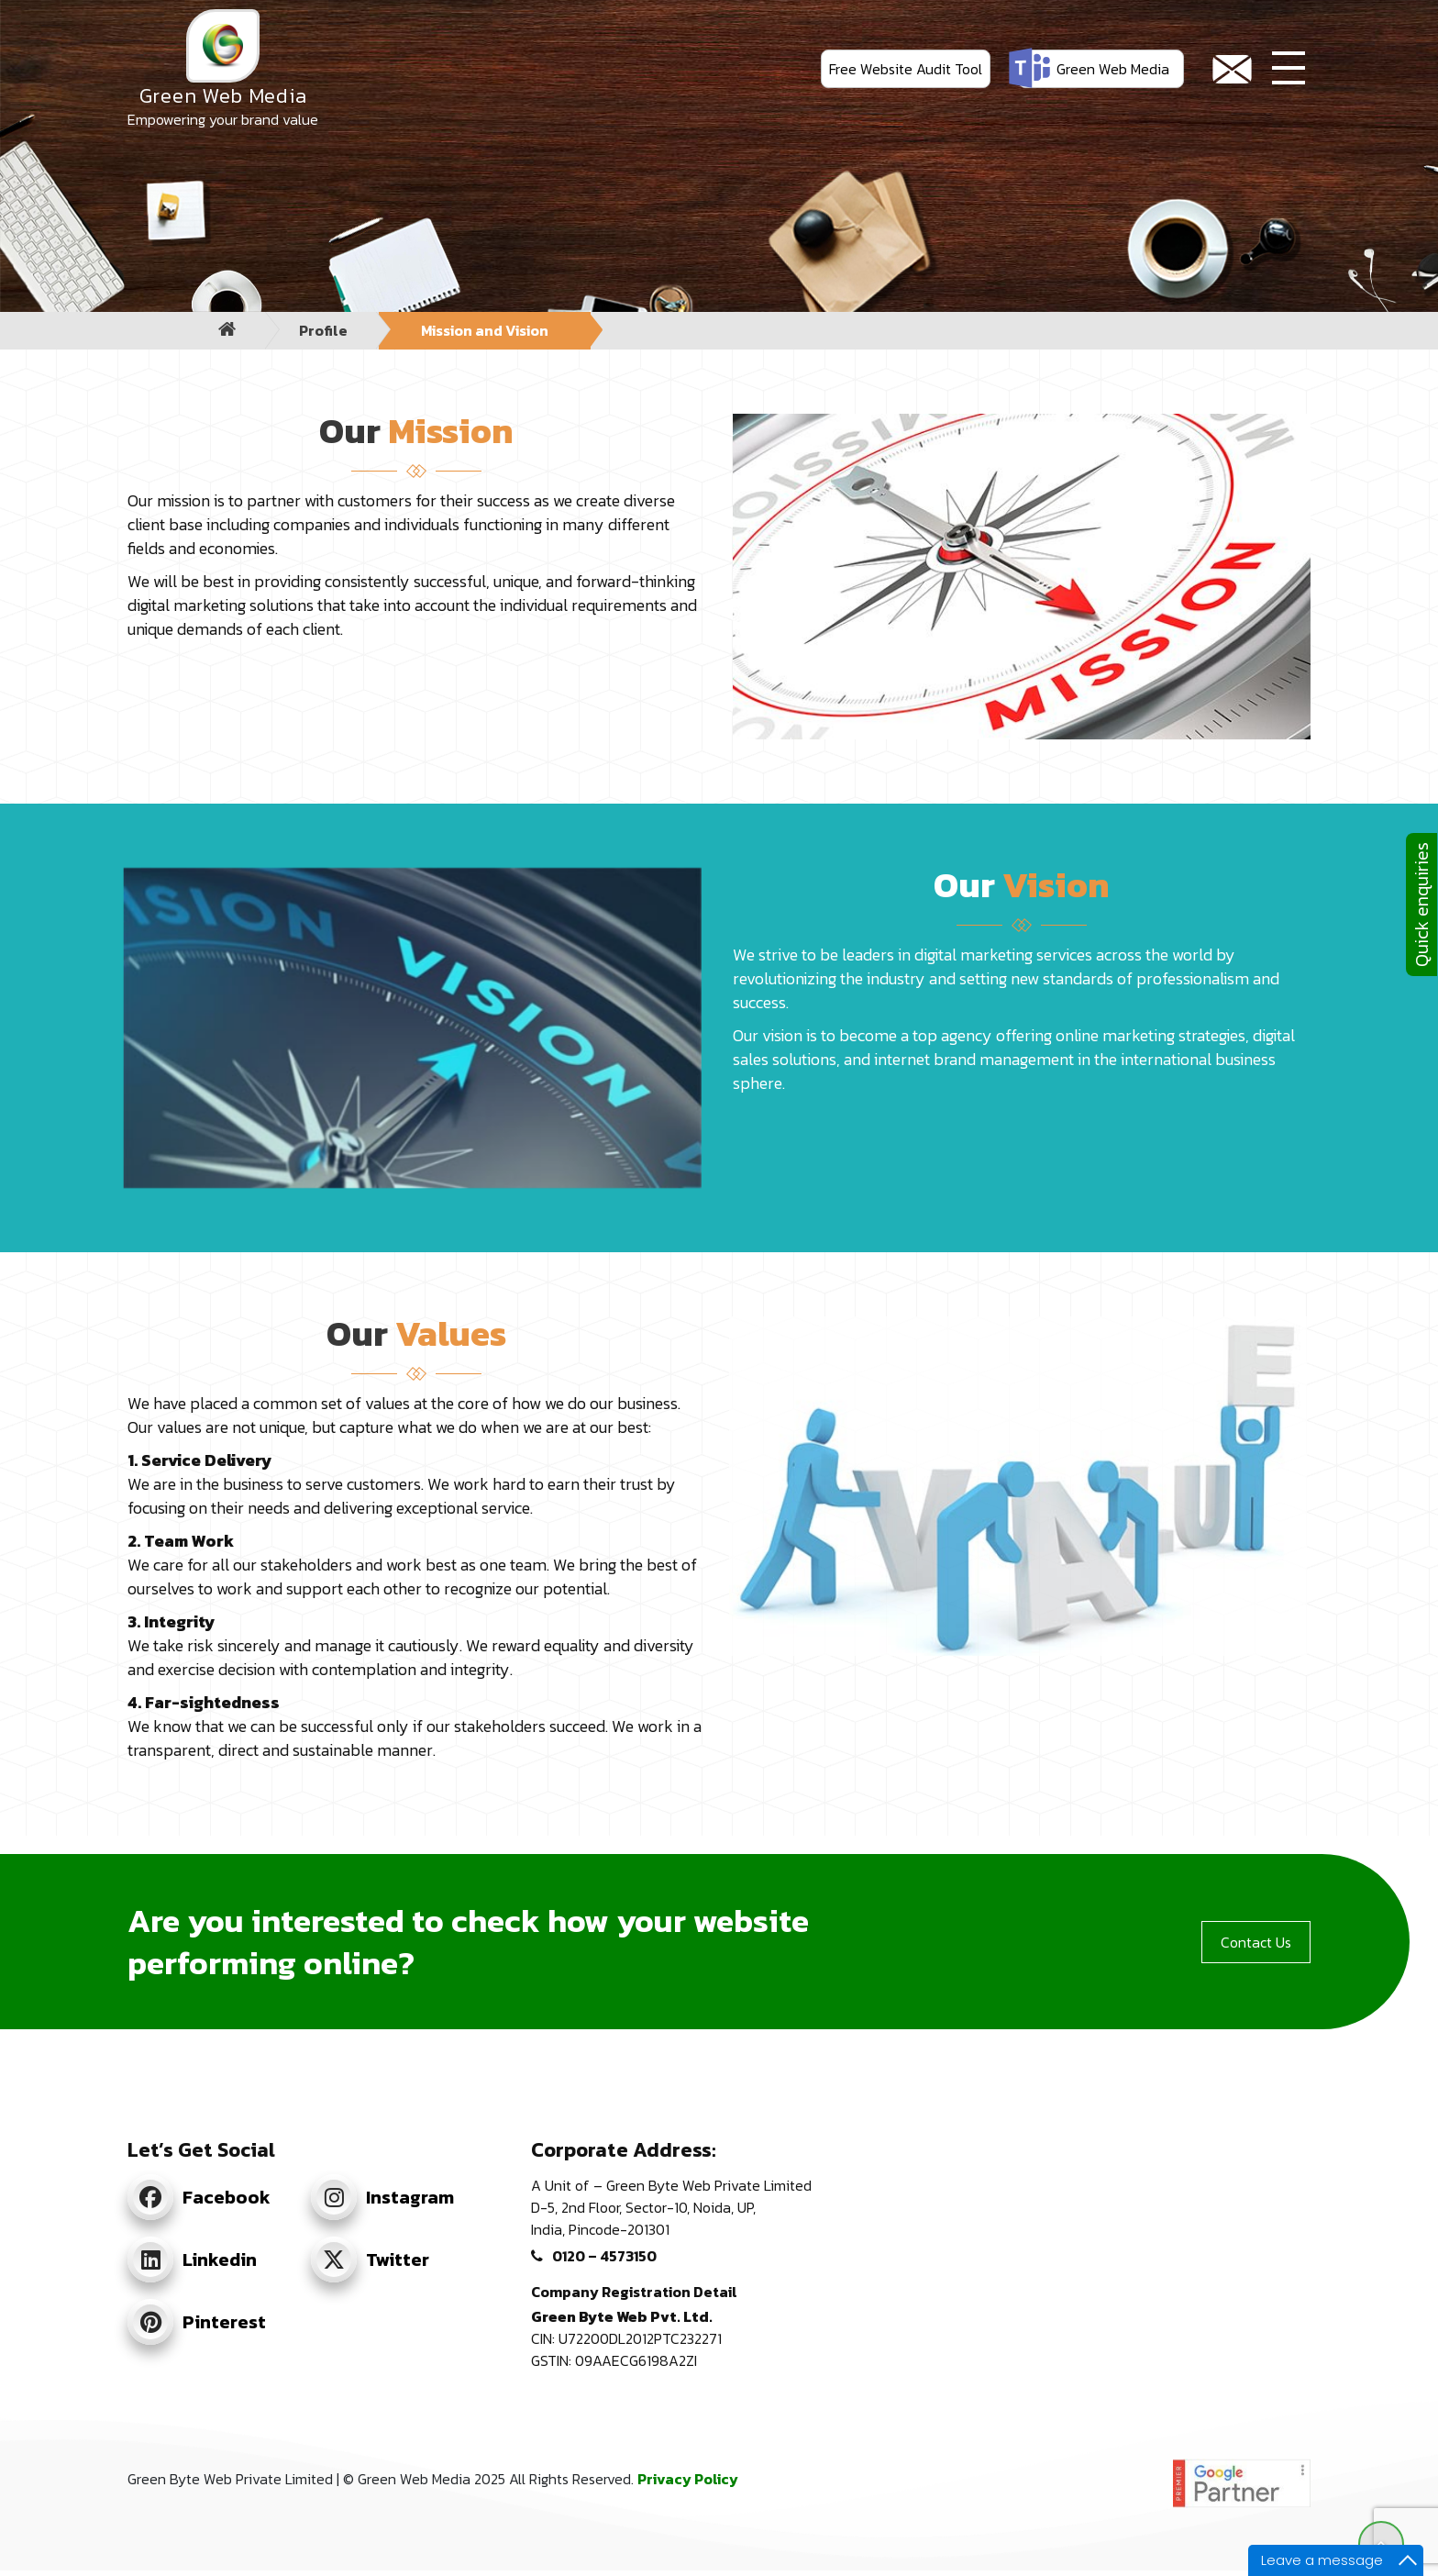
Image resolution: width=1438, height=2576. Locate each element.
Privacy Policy (687, 2479)
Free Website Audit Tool (905, 69)
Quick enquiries (1421, 904)
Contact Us (1256, 1942)
